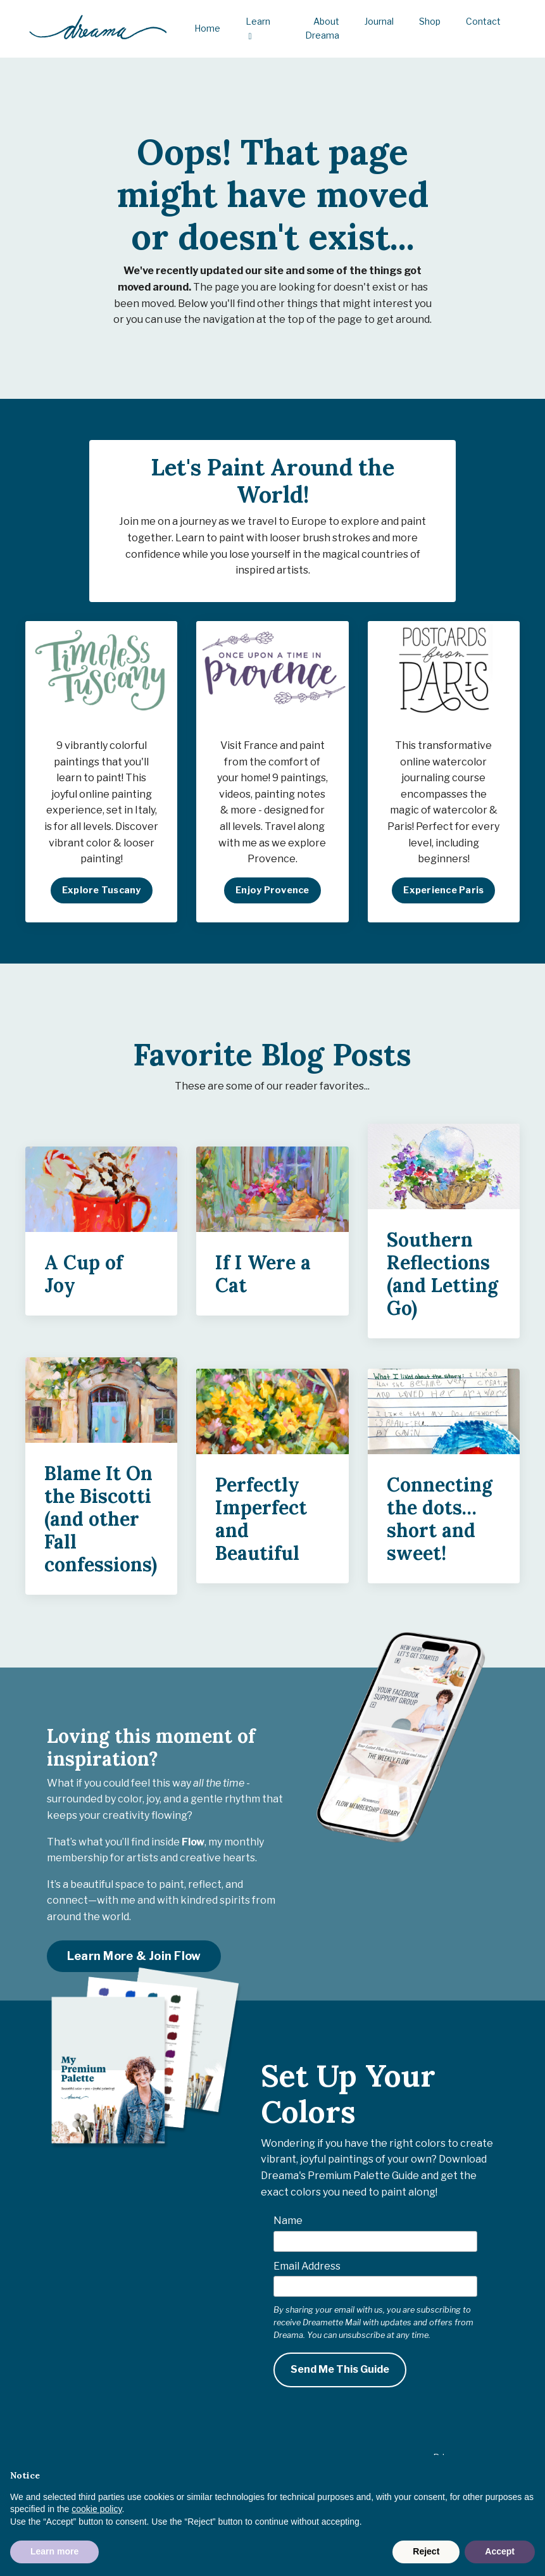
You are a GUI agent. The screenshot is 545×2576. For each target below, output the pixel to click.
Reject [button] (426, 2551)
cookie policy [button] (97, 2509)
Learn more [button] (54, 2551)
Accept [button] (500, 2551)
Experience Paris (443, 894)
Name (288, 2225)
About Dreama (322, 28)
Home (207, 28)
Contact (483, 21)
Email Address (307, 2271)
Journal (379, 21)
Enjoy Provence (272, 894)
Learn (258, 28)
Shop (430, 21)
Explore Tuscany (101, 894)
